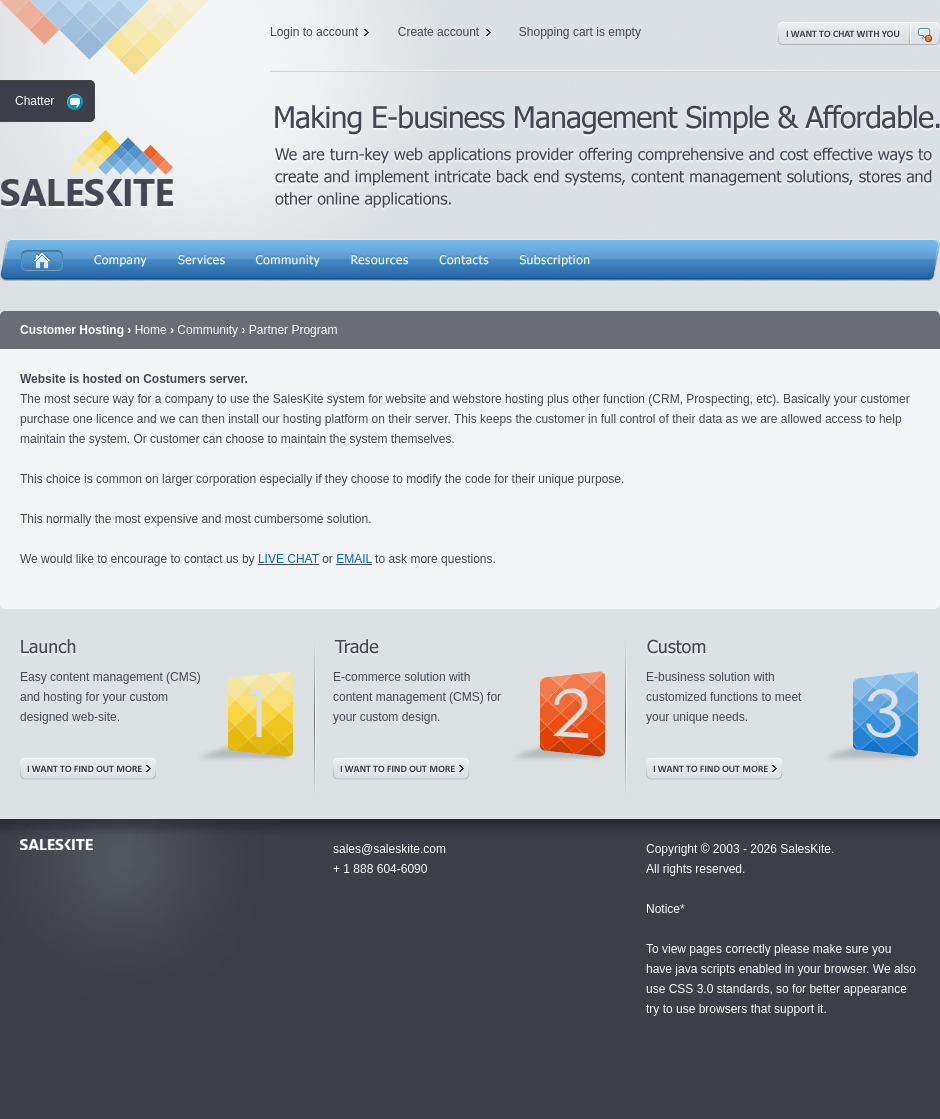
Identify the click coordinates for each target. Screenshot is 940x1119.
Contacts (464, 264)
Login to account (314, 32)
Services (201, 264)
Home (42, 264)
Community (287, 264)
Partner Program (293, 330)
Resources (379, 264)
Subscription (554, 264)
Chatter (34, 101)
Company (120, 264)
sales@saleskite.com (389, 849)
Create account (438, 32)
